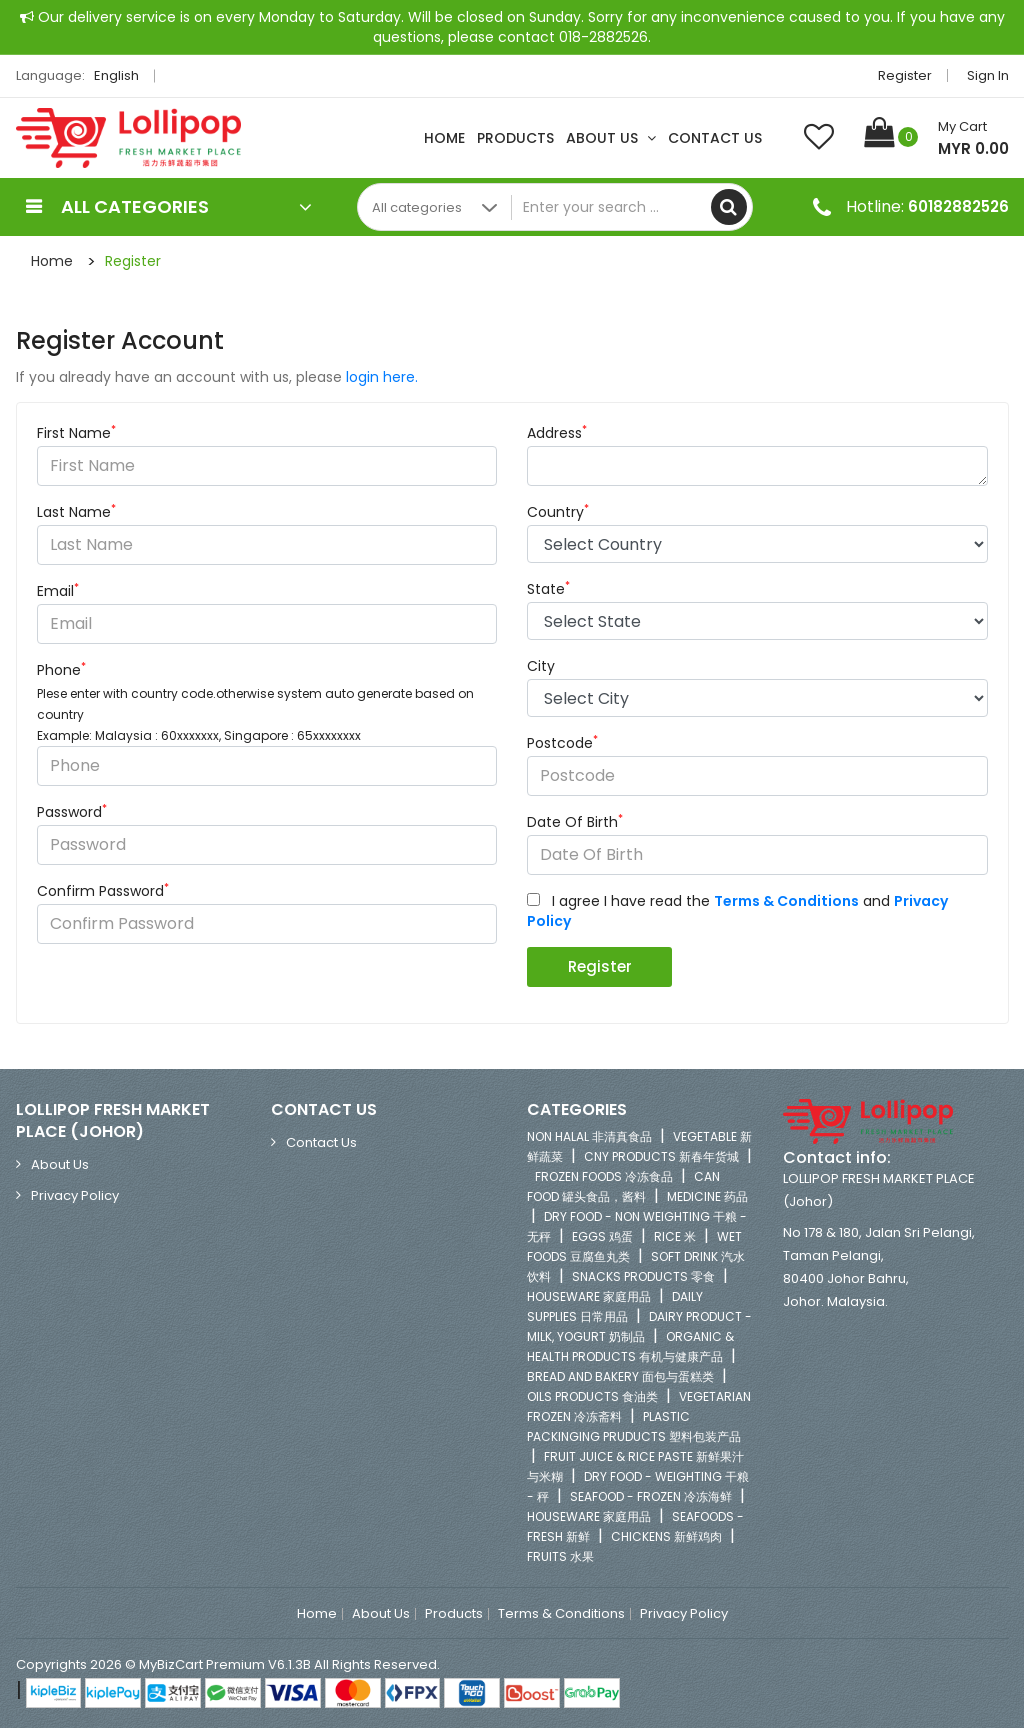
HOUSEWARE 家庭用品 (589, 1296)
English (122, 75)
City (541, 666)
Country (558, 512)
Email (58, 591)
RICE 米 (675, 1236)
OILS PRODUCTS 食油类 (592, 1396)
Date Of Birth (575, 822)
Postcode (562, 743)
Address (557, 433)
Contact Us (715, 138)
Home (444, 138)
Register (905, 75)
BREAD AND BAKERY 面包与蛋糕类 (620, 1376)
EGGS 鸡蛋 (602, 1236)
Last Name (76, 512)
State (548, 589)
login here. (382, 377)
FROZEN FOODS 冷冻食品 (604, 1176)
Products (515, 138)
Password (72, 812)
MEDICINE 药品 (707, 1196)
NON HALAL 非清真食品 (589, 1136)
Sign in (988, 75)
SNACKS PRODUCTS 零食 (643, 1276)
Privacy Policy (75, 1195)
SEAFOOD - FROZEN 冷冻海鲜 (651, 1496)
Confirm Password (103, 891)
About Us (611, 138)
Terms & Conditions (561, 1614)
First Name (76, 433)
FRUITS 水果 (560, 1556)
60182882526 (958, 206)
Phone (61, 670)
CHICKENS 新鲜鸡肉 (666, 1536)
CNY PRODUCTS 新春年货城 (661, 1156)
